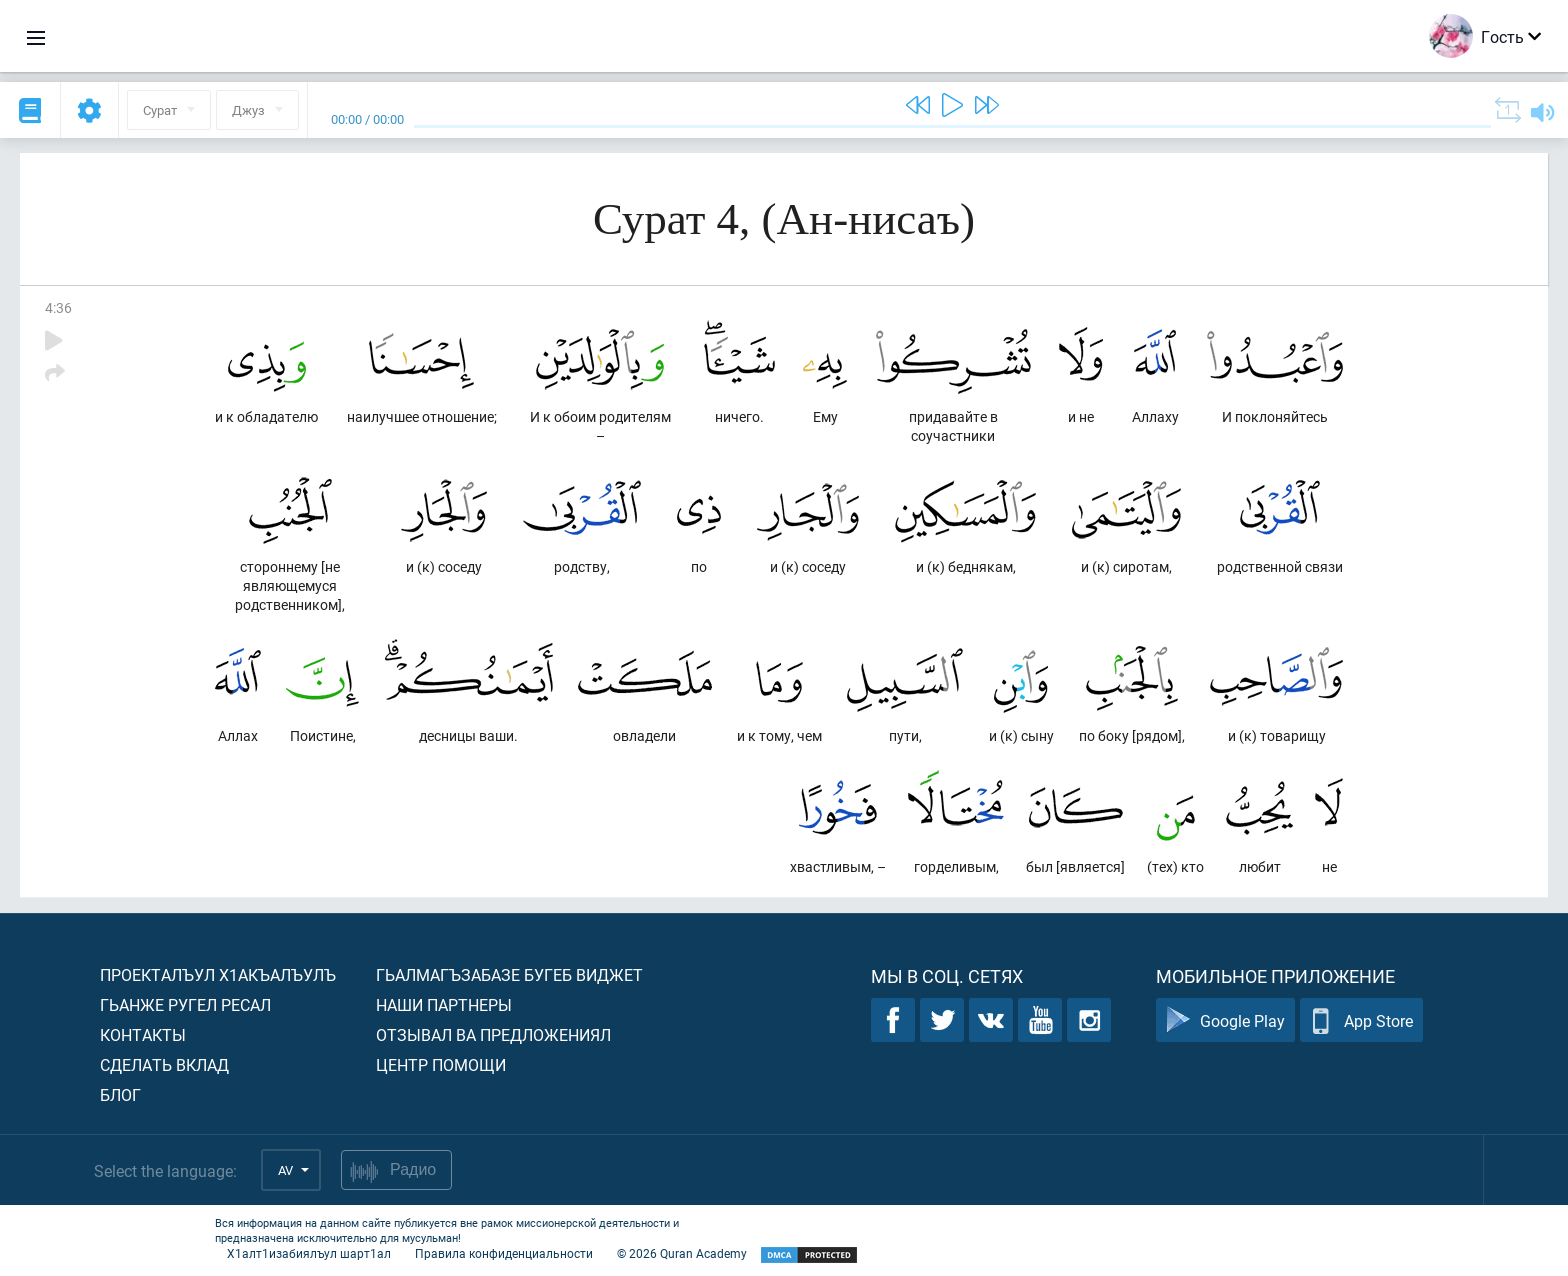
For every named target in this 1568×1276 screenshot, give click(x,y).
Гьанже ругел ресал (185, 1004)
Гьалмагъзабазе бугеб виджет (509, 974)
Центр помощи (441, 1064)
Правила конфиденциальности (504, 1253)
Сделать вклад (164, 1064)
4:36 (58, 307)
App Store (1361, 1020)
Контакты (143, 1034)
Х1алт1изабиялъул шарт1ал (309, 1253)
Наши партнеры (444, 1004)
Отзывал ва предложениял (493, 1034)
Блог (120, 1094)
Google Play (1225, 1020)
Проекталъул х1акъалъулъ (218, 974)
